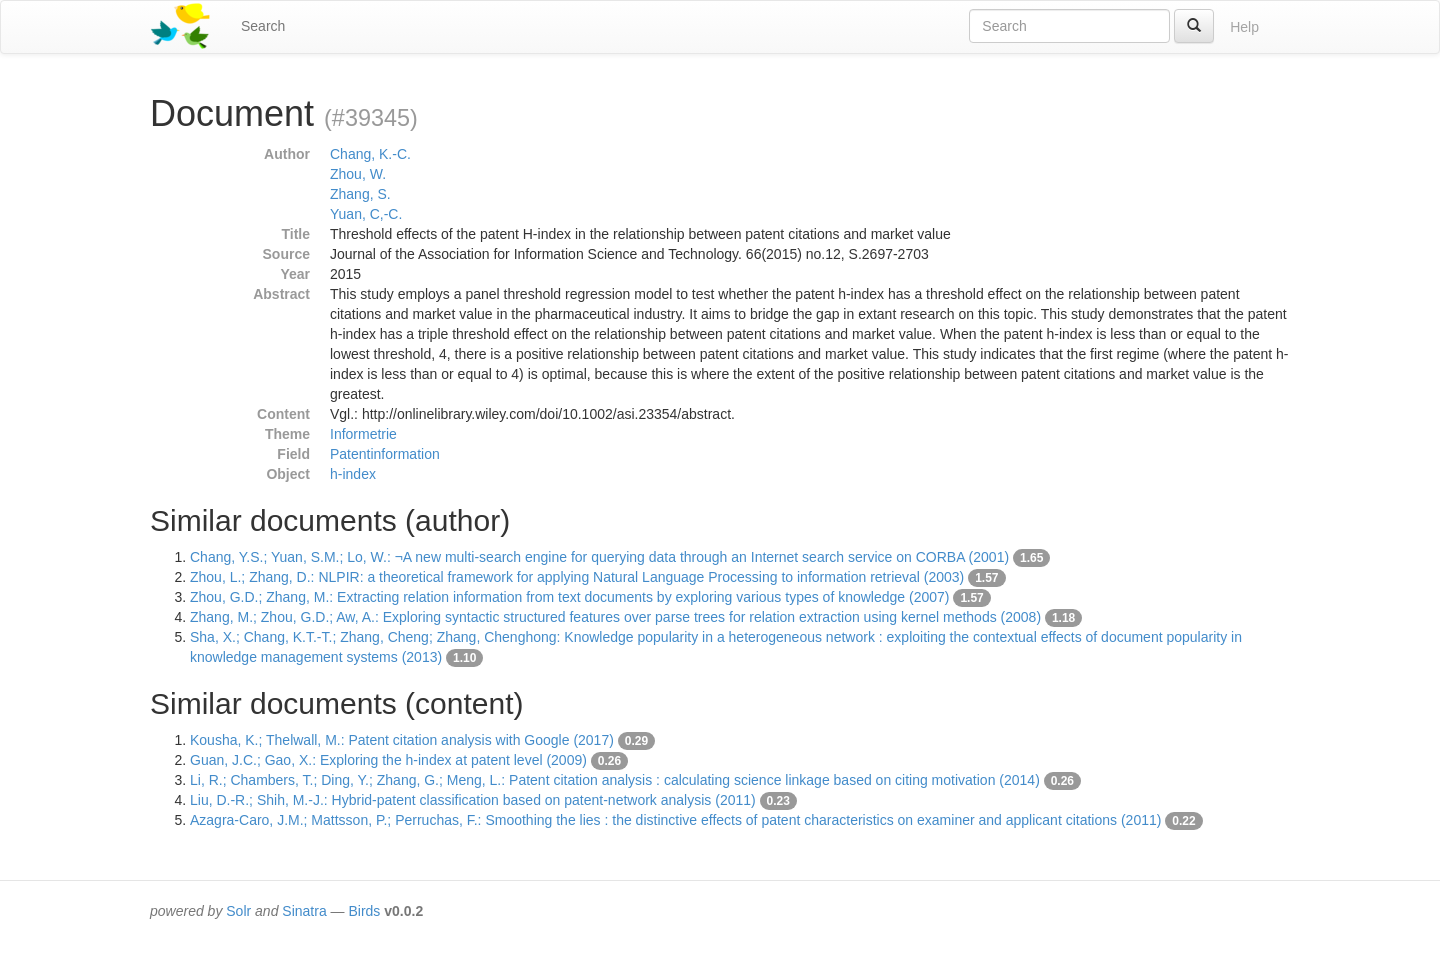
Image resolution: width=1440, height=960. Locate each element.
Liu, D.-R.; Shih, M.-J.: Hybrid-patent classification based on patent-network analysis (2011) (473, 800)
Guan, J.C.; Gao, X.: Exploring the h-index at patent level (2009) (388, 760)
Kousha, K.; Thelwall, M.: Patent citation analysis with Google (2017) (402, 740)
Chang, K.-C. (370, 154)
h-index (353, 474)
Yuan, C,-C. (366, 214)
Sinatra (304, 911)
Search (263, 26)
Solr (238, 911)
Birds (364, 911)
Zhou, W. (358, 174)
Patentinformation (385, 454)
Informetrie (363, 434)
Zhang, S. (360, 194)
